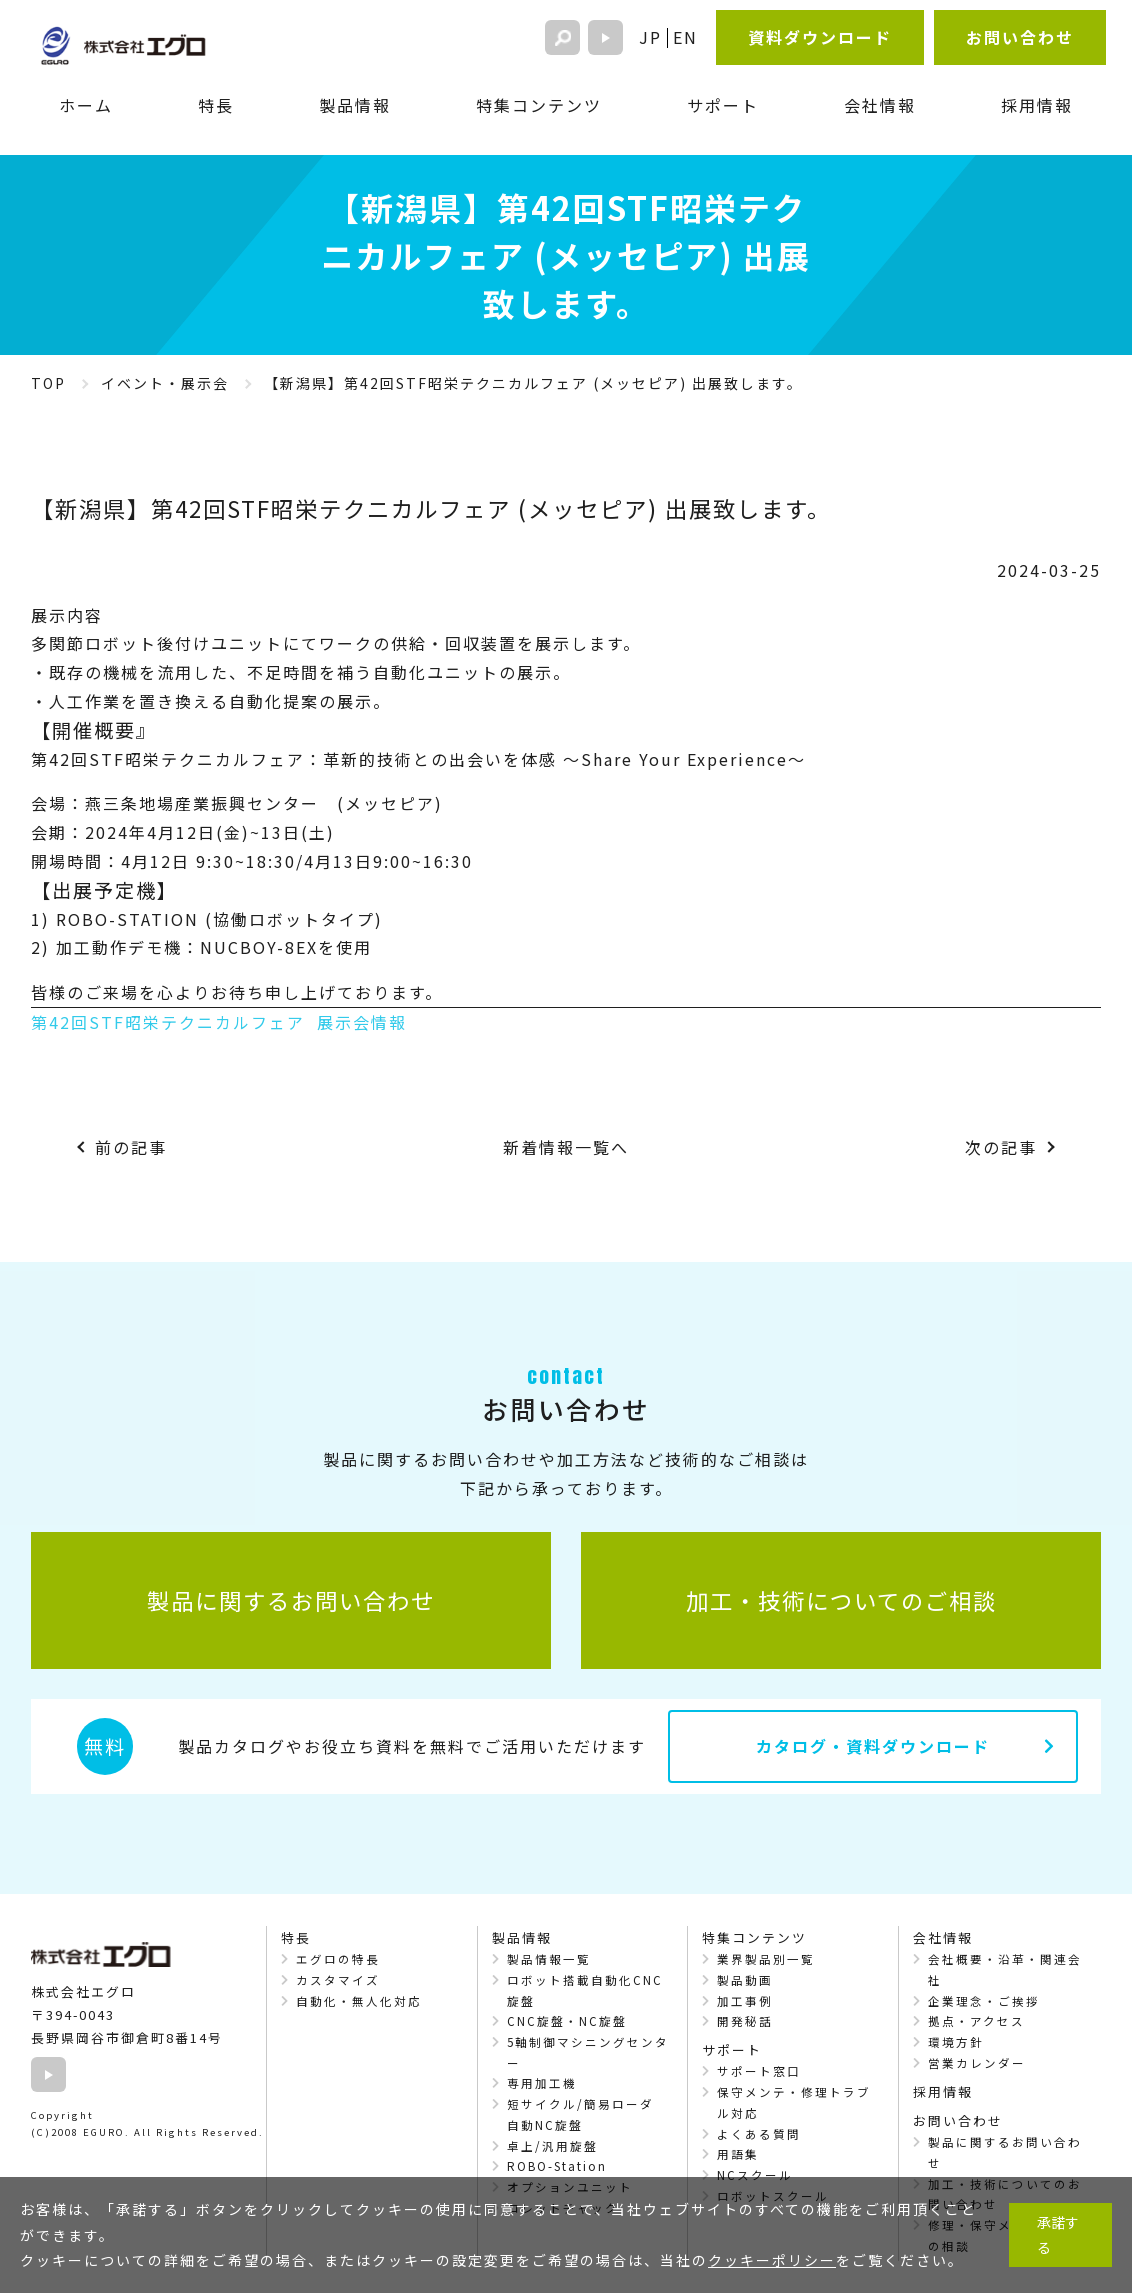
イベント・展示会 (165, 383)
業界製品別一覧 (766, 1959)
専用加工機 (542, 2083)
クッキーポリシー (772, 2260)
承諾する (1058, 2234)
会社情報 (880, 105)
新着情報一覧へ (566, 1147)
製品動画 (745, 1980)
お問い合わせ (1020, 37)
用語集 (738, 2154)
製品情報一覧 (549, 1959)
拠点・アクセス (976, 2021)
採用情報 (1037, 105)
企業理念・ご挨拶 (984, 2001)
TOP (48, 383)
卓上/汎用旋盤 (552, 2146)
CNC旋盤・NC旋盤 (567, 2021)
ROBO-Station (557, 2166)
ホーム (86, 105)
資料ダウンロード (820, 37)
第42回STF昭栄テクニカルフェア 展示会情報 (219, 1022)
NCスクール (755, 2175)
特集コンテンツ (539, 105)
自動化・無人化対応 (359, 2001)
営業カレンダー (977, 2063)
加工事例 (745, 2001)
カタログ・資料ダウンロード (873, 1746)
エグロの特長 (338, 1959)
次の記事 (1001, 1147)
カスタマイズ (338, 1980)
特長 (216, 105)
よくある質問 (759, 2134)
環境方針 (956, 2042)
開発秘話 (745, 2021)
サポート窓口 (759, 2071)
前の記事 (131, 1147)
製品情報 (355, 105)
